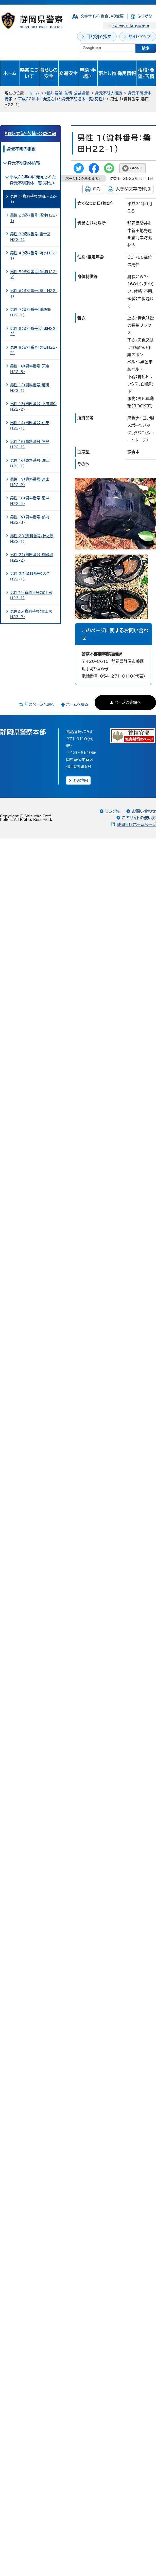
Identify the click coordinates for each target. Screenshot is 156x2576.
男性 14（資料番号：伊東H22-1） (29, 425)
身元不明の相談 (108, 93)
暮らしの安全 (49, 73)
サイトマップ (139, 36)
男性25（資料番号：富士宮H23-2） (31, 614)
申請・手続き (88, 73)
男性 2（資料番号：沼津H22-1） (33, 218)
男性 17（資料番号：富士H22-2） (29, 482)
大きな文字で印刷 (133, 189)
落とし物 (107, 73)
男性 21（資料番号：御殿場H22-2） (31, 557)
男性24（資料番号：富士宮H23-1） (31, 595)
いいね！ (136, 168)
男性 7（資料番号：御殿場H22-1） (30, 312)
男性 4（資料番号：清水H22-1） (33, 255)
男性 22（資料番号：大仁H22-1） (30, 576)
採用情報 (126, 73)
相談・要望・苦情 (146, 73)
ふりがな (144, 16)
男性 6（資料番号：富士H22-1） (33, 293)
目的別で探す (98, 36)
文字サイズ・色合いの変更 (102, 16)
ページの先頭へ (127, 702)
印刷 (96, 189)
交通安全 (68, 73)
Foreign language (130, 25)
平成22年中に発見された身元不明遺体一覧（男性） (61, 99)
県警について (29, 73)
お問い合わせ (144, 811)
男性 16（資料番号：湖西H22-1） (29, 463)
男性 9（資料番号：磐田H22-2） (33, 350)
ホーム (10, 73)
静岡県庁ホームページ (136, 824)
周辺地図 (80, 780)
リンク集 (112, 811)
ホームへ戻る (77, 704)
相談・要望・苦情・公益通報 (67, 93)
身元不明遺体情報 (24, 163)
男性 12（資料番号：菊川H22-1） (29, 387)
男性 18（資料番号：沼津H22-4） (29, 500)
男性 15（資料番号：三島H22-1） (29, 444)
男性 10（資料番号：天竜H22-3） (29, 369)
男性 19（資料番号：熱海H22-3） (29, 520)
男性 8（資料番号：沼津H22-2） (33, 331)
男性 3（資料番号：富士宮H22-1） (30, 236)
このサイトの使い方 (139, 818)
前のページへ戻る (40, 704)
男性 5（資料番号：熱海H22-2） (33, 274)
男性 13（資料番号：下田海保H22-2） (33, 406)
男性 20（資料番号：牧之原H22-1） (32, 538)
